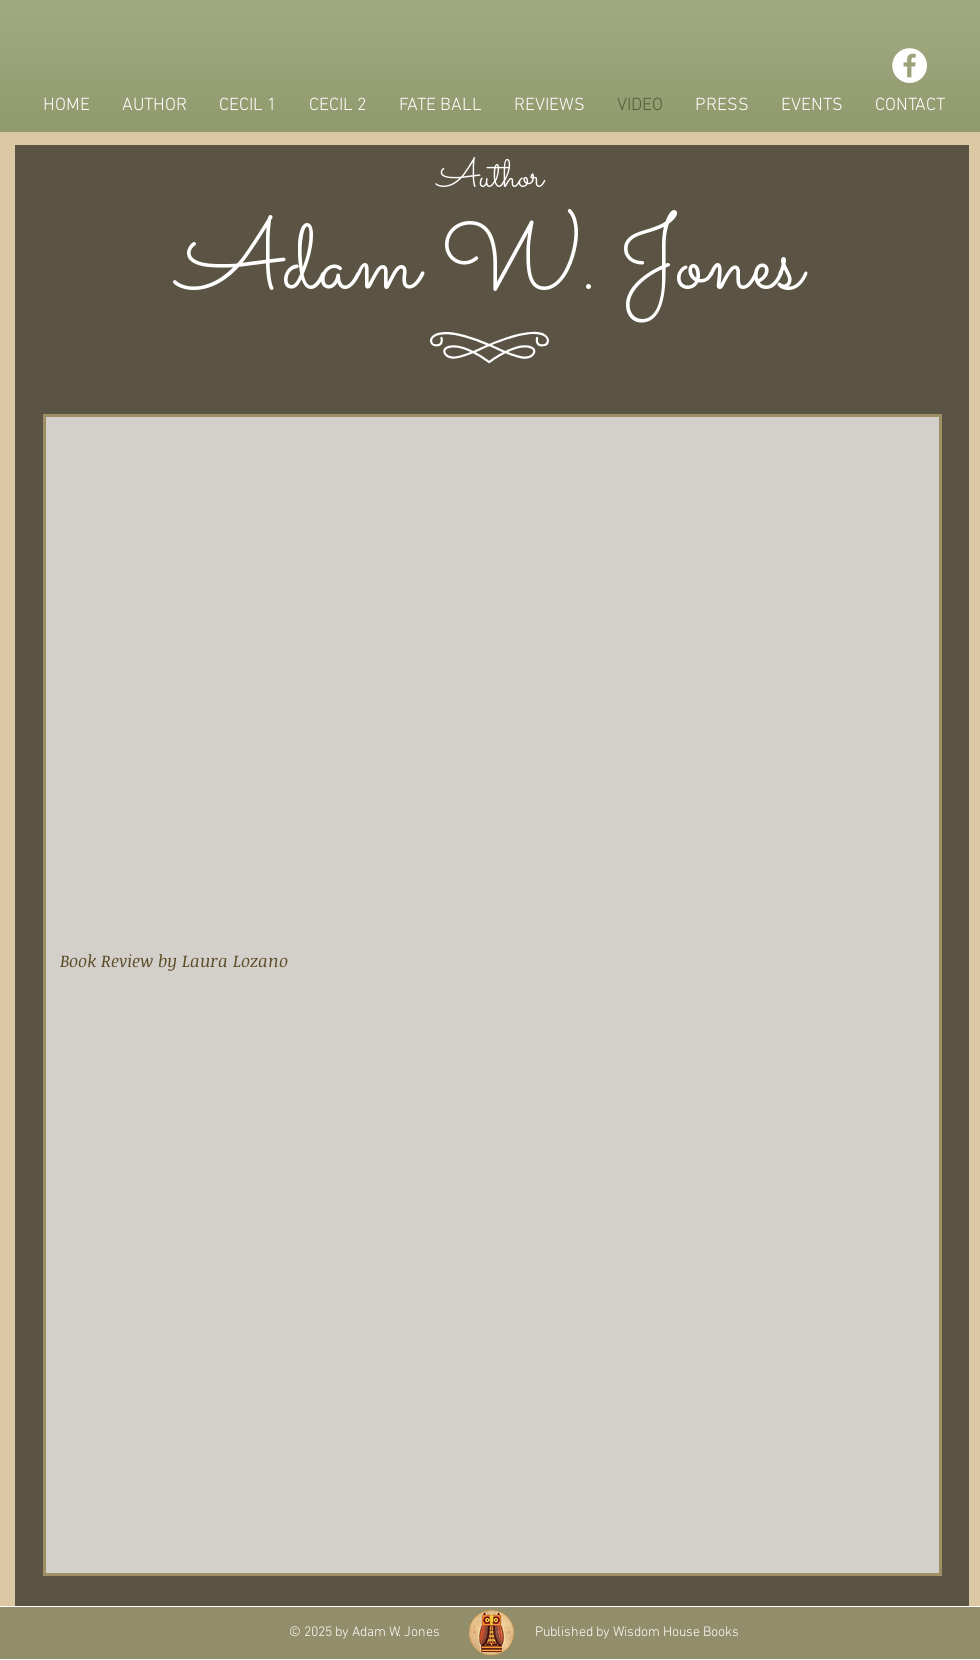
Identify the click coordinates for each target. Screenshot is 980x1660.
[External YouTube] (490, 681)
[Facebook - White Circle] (909, 65)
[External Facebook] (494, 1306)
